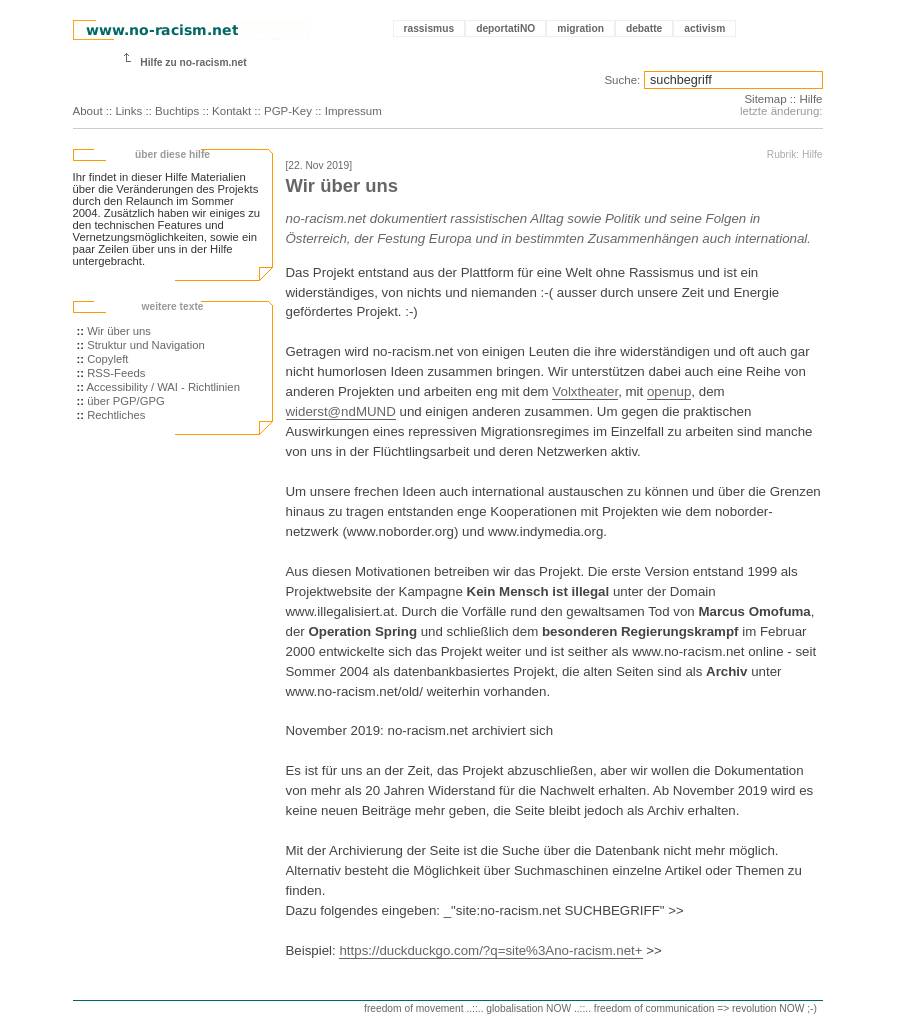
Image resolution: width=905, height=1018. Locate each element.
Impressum (353, 111)
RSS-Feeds (116, 373)
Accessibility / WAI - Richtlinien (163, 387)
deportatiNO (505, 28)
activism (704, 28)
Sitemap (765, 99)
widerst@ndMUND (341, 411)
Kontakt (231, 111)
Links (128, 111)
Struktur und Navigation (146, 345)
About (88, 111)
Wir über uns (119, 331)
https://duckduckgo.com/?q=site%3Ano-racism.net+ (490, 950)
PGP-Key (288, 111)
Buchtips (177, 111)
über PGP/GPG (126, 401)
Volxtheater (585, 391)
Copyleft (107, 359)
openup (669, 391)
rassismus (429, 28)
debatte (644, 28)
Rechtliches (116, 415)
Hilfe (810, 99)
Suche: (622, 80)
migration (580, 28)
